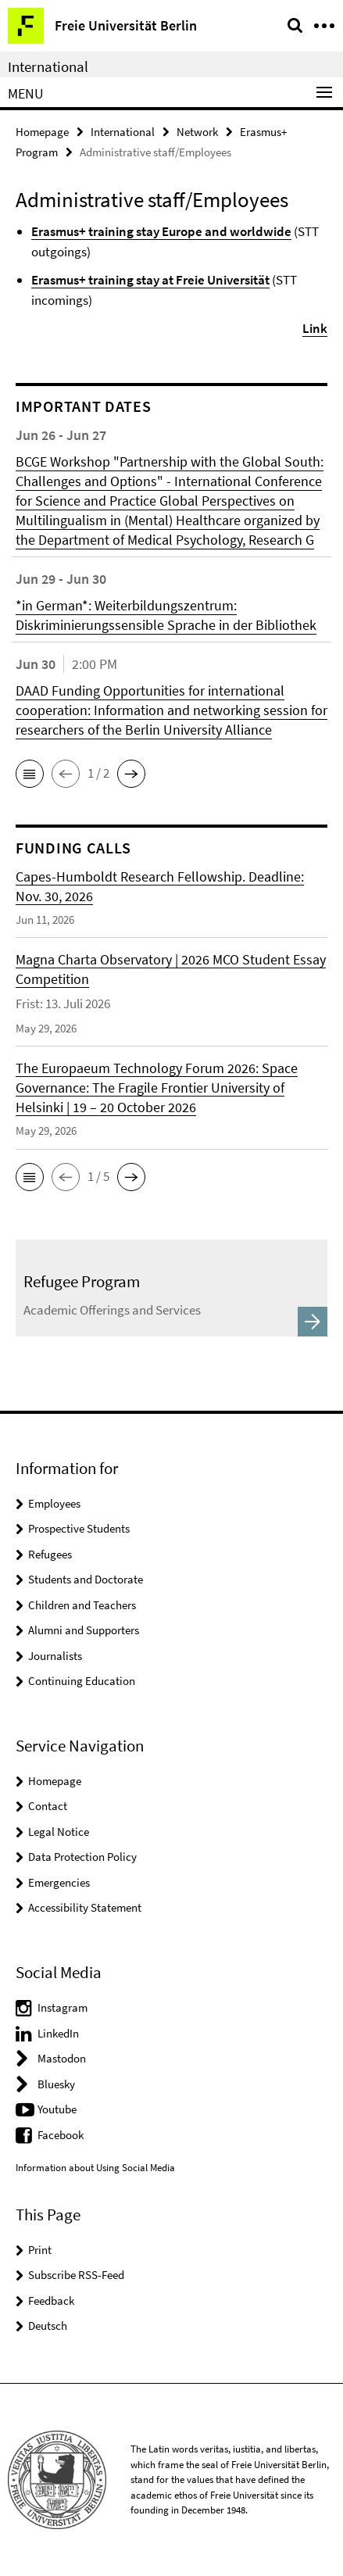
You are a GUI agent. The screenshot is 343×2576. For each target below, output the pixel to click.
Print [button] (40, 2249)
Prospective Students (79, 1528)
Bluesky (56, 2084)
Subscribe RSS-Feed (76, 2274)
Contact (47, 1805)
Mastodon (62, 2058)
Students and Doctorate (85, 1579)
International (48, 66)
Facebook (61, 2134)
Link (314, 328)
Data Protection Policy (82, 1856)
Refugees (50, 1554)
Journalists (55, 1655)
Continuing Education (81, 1680)
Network (197, 131)
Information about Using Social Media (95, 2167)
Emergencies (59, 1882)
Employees (54, 1503)
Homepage (42, 131)
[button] (30, 773)
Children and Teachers (82, 1604)
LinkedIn (58, 2033)
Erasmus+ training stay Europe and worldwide (161, 231)
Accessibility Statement (84, 1907)
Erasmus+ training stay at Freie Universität (150, 279)
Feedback (51, 2300)
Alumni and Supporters (83, 1630)
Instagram (63, 2007)
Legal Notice (58, 1831)
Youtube (57, 2109)
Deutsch (47, 2325)
